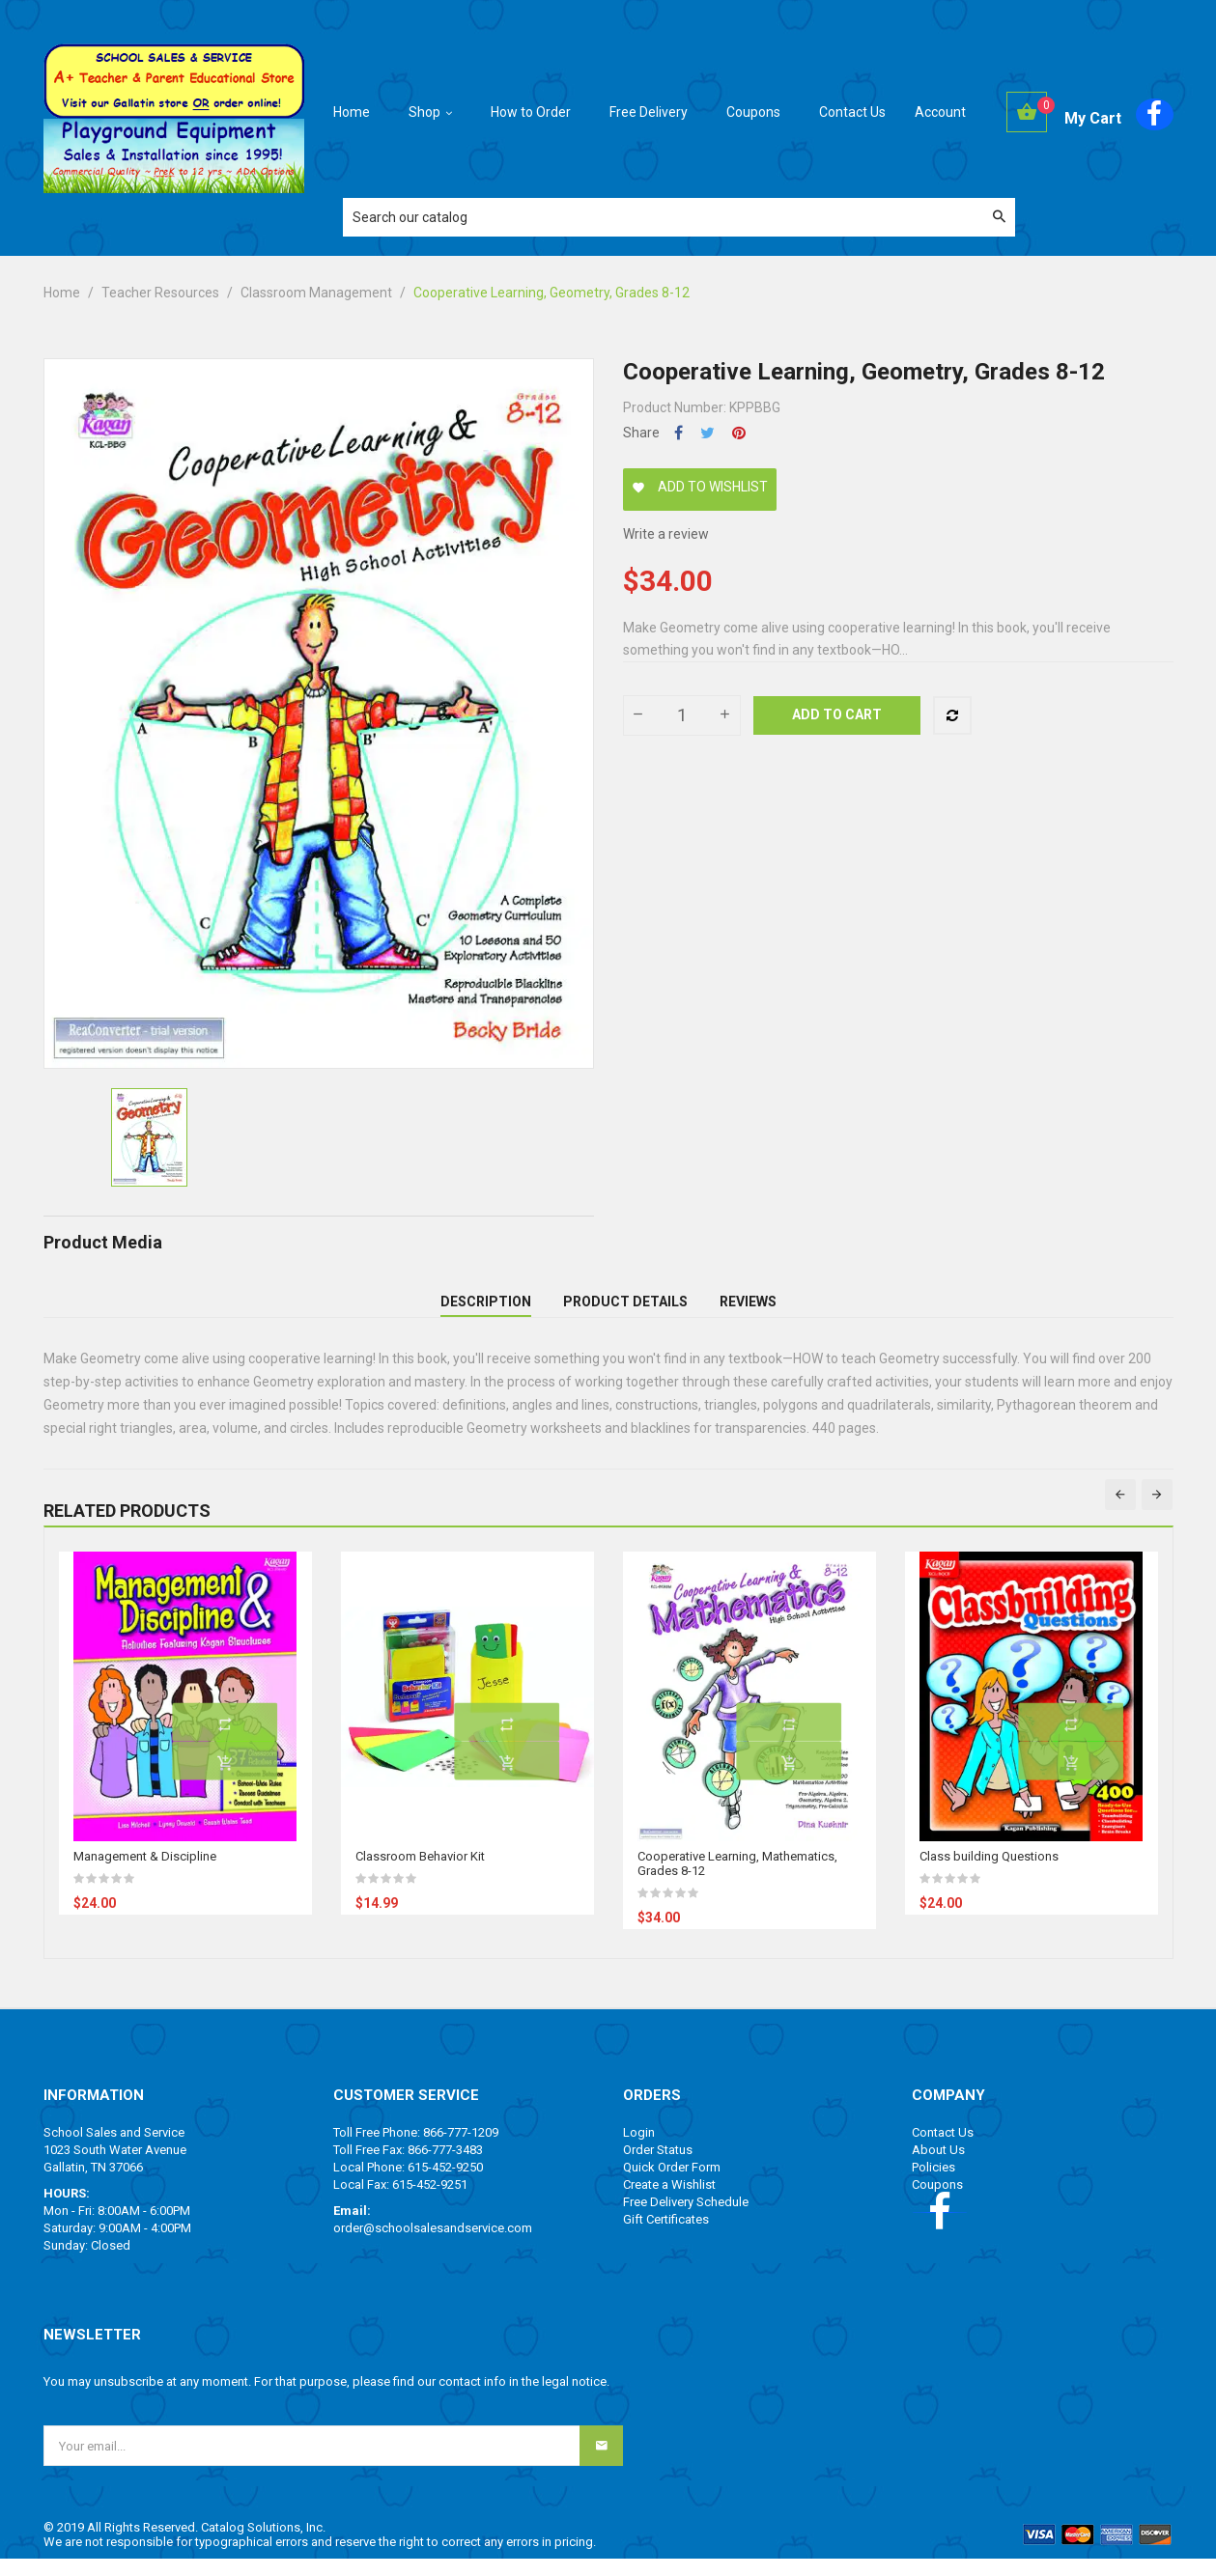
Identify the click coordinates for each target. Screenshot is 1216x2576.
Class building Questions (989, 1873)
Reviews (748, 1310)
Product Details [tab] (625, 1310)
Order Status (658, 2167)
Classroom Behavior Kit (420, 1873)
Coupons (937, 2202)
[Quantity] (682, 715)
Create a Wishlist (669, 2202)
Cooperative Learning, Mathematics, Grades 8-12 (737, 1880)
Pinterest (739, 433)
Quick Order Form (672, 2184)
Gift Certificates (666, 2236)
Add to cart (837, 714)
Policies (933, 2184)
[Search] (679, 217)
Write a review (666, 534)
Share (678, 433)
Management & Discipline (144, 1873)
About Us (938, 2167)
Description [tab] (485, 1310)
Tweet (707, 433)
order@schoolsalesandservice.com (432, 2245)
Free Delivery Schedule (686, 2219)
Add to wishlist (700, 486)
